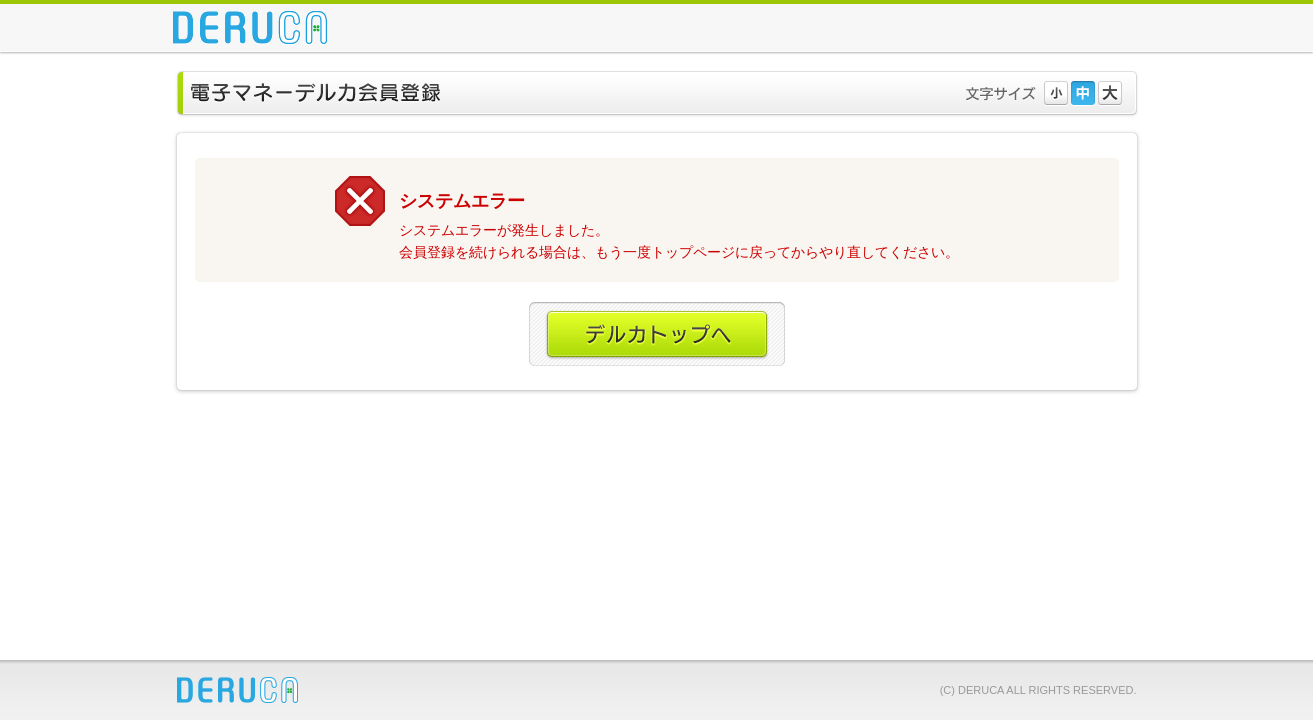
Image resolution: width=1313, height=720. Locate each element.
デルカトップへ (657, 335)
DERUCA (237, 690)
